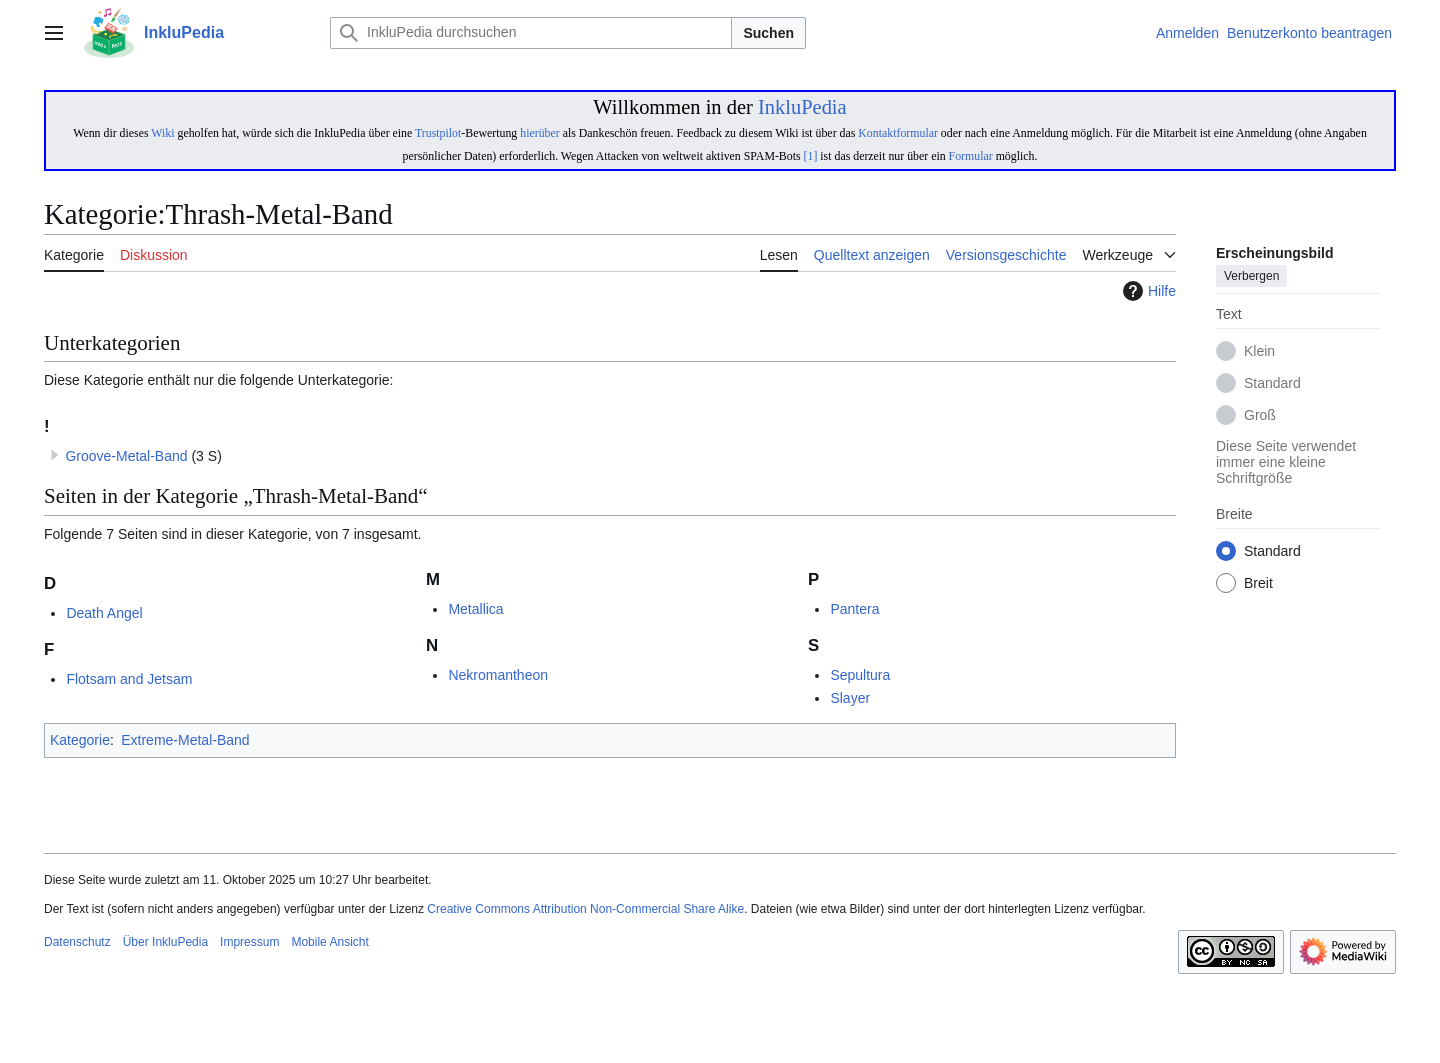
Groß (1260, 416)
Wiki (162, 133)
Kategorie (80, 740)
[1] (811, 156)
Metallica (475, 609)
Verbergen (1251, 277)
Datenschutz (77, 942)
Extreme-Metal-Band (185, 740)
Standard (1272, 384)
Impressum (249, 942)
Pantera (854, 609)
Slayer (850, 698)
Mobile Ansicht (329, 942)
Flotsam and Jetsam (129, 679)
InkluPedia (802, 107)
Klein (1259, 352)
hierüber (539, 133)
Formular (971, 156)
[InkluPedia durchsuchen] (531, 33)
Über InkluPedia (165, 942)
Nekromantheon (498, 675)
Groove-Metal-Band (126, 456)
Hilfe (1147, 291)
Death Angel (104, 613)
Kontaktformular (898, 133)
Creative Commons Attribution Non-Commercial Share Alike (585, 909)
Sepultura (860, 675)
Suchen (768, 33)
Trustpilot (438, 133)
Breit (1258, 584)
